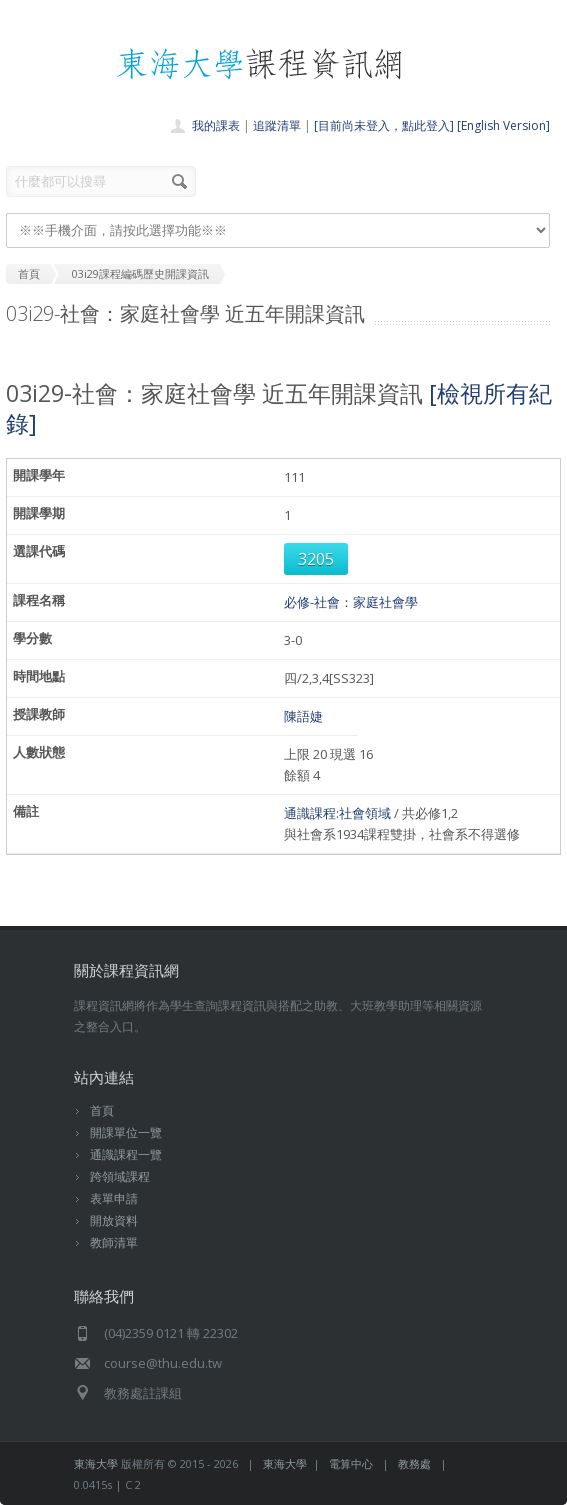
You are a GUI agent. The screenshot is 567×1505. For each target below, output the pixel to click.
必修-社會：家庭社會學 (351, 602)
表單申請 (114, 1198)
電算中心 (351, 1463)
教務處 (414, 1463)
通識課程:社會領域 (337, 813)
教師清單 (114, 1242)
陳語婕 (303, 716)
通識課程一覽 (126, 1154)
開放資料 (114, 1220)
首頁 (102, 1110)
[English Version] (503, 125)
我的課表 (216, 125)
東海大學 (96, 1463)
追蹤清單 (277, 125)
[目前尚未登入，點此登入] (384, 125)
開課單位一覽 (126, 1132)
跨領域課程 (120, 1176)
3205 (316, 559)
